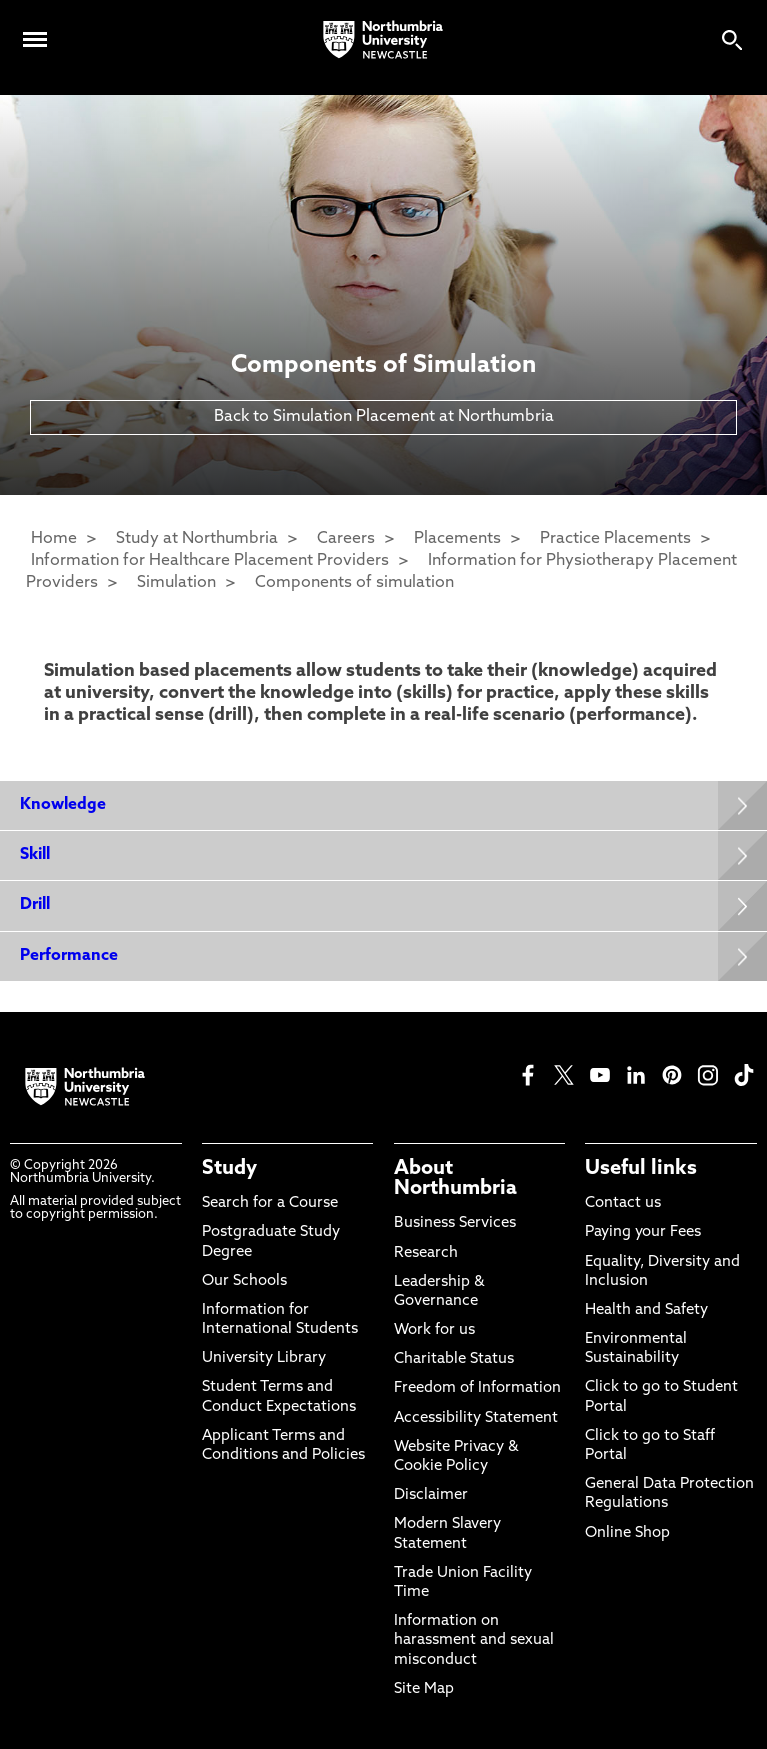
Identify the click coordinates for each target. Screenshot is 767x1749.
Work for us (434, 1330)
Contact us (623, 1203)
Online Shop (627, 1533)
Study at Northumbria (197, 539)
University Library (264, 1358)
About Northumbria (455, 1179)
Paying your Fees (643, 1232)
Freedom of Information (477, 1388)
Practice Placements (615, 539)
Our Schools (244, 1281)
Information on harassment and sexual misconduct (474, 1640)
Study (229, 1169)
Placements (457, 539)
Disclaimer (431, 1495)
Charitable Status (454, 1359)
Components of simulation (354, 583)
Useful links (641, 1169)
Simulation (176, 583)
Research (426, 1253)
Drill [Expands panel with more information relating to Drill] (35, 905)
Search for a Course (270, 1203)
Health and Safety (646, 1310)
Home (54, 539)
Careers (346, 539)
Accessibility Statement (476, 1418)
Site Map (424, 1689)
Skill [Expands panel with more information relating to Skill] (35, 855)
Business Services (455, 1223)
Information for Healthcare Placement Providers (210, 561)
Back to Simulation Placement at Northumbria (384, 417)
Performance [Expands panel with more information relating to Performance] (69, 956)
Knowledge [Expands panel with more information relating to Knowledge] (63, 805)
